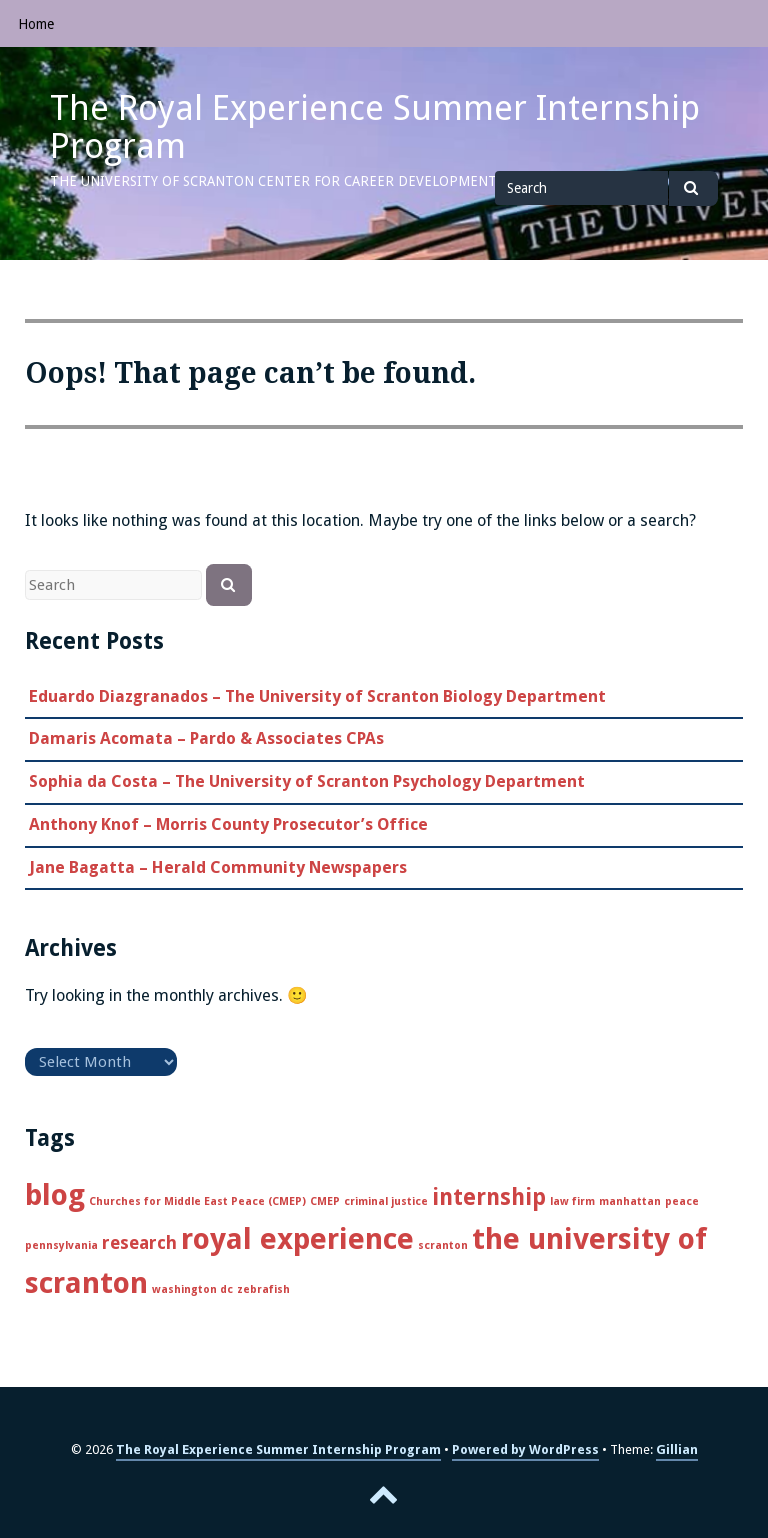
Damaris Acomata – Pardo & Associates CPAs (206, 738)
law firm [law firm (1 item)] (572, 1201)
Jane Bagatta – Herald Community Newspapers (218, 867)
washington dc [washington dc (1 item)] (192, 1289)
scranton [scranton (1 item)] (443, 1245)
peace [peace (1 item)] (682, 1201)
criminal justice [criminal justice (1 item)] (386, 1201)
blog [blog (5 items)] (55, 1195)
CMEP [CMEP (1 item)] (325, 1201)
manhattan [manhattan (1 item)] (630, 1201)
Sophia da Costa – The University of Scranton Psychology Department (307, 781)
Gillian (677, 1449)
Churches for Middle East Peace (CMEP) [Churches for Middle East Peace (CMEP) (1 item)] (197, 1201)
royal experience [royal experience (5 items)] (297, 1239)
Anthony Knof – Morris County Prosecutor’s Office (228, 824)
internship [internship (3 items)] (489, 1197)
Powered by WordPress (525, 1449)
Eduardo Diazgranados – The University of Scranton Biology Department (317, 696)
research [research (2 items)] (139, 1243)
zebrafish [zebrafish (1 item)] (263, 1289)
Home (36, 24)
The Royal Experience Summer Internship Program (375, 127)
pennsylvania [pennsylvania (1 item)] (61, 1245)
